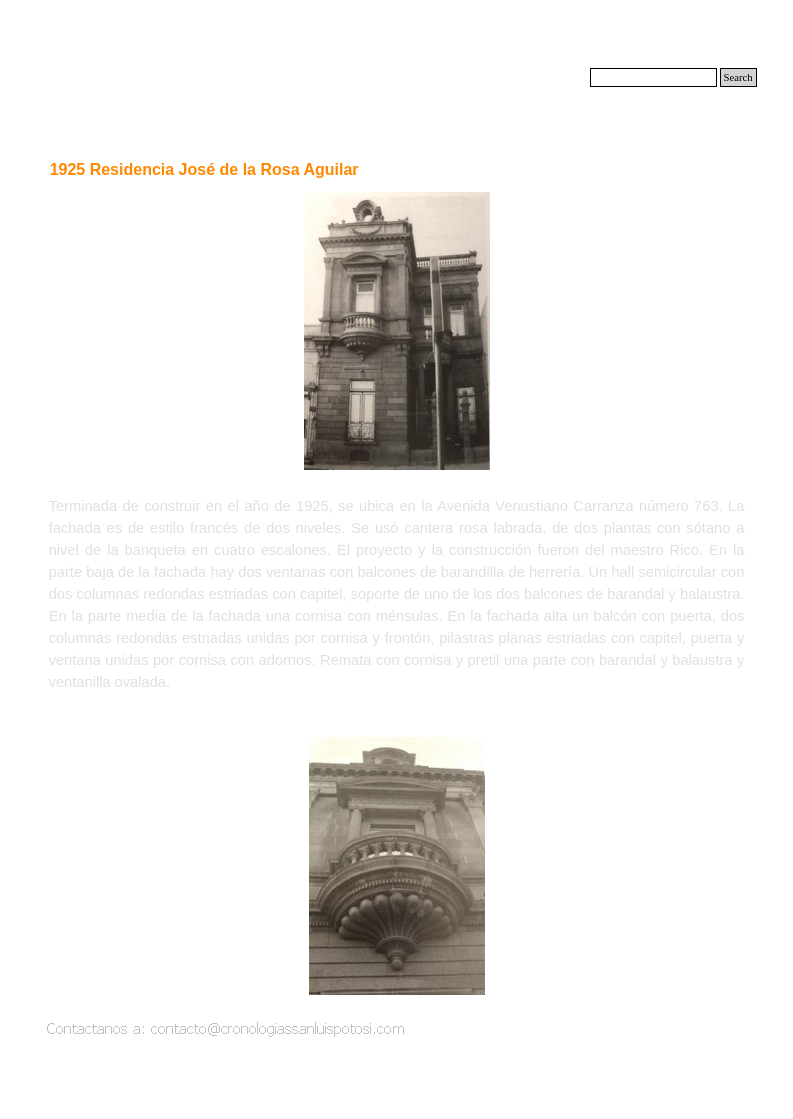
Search (738, 77)
